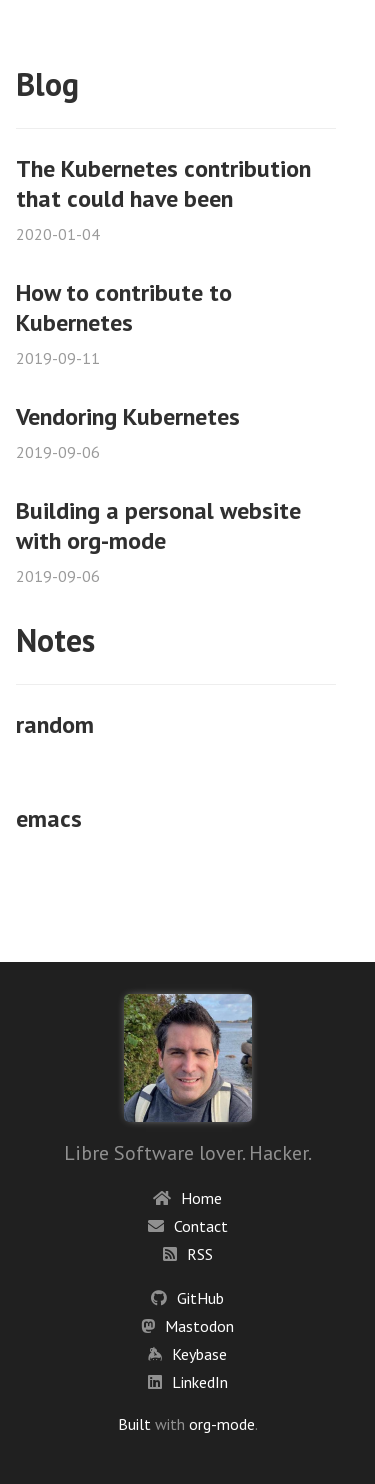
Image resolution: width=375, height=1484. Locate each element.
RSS (200, 1254)
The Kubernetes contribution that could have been (163, 183)
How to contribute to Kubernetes (124, 307)
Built (134, 1424)
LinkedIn (200, 1382)
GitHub (200, 1298)
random (55, 724)
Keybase (199, 1354)
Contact (201, 1226)
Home (201, 1198)
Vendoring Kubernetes (128, 416)
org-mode (222, 1424)
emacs (49, 818)
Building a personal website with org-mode (158, 525)
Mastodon (199, 1326)
